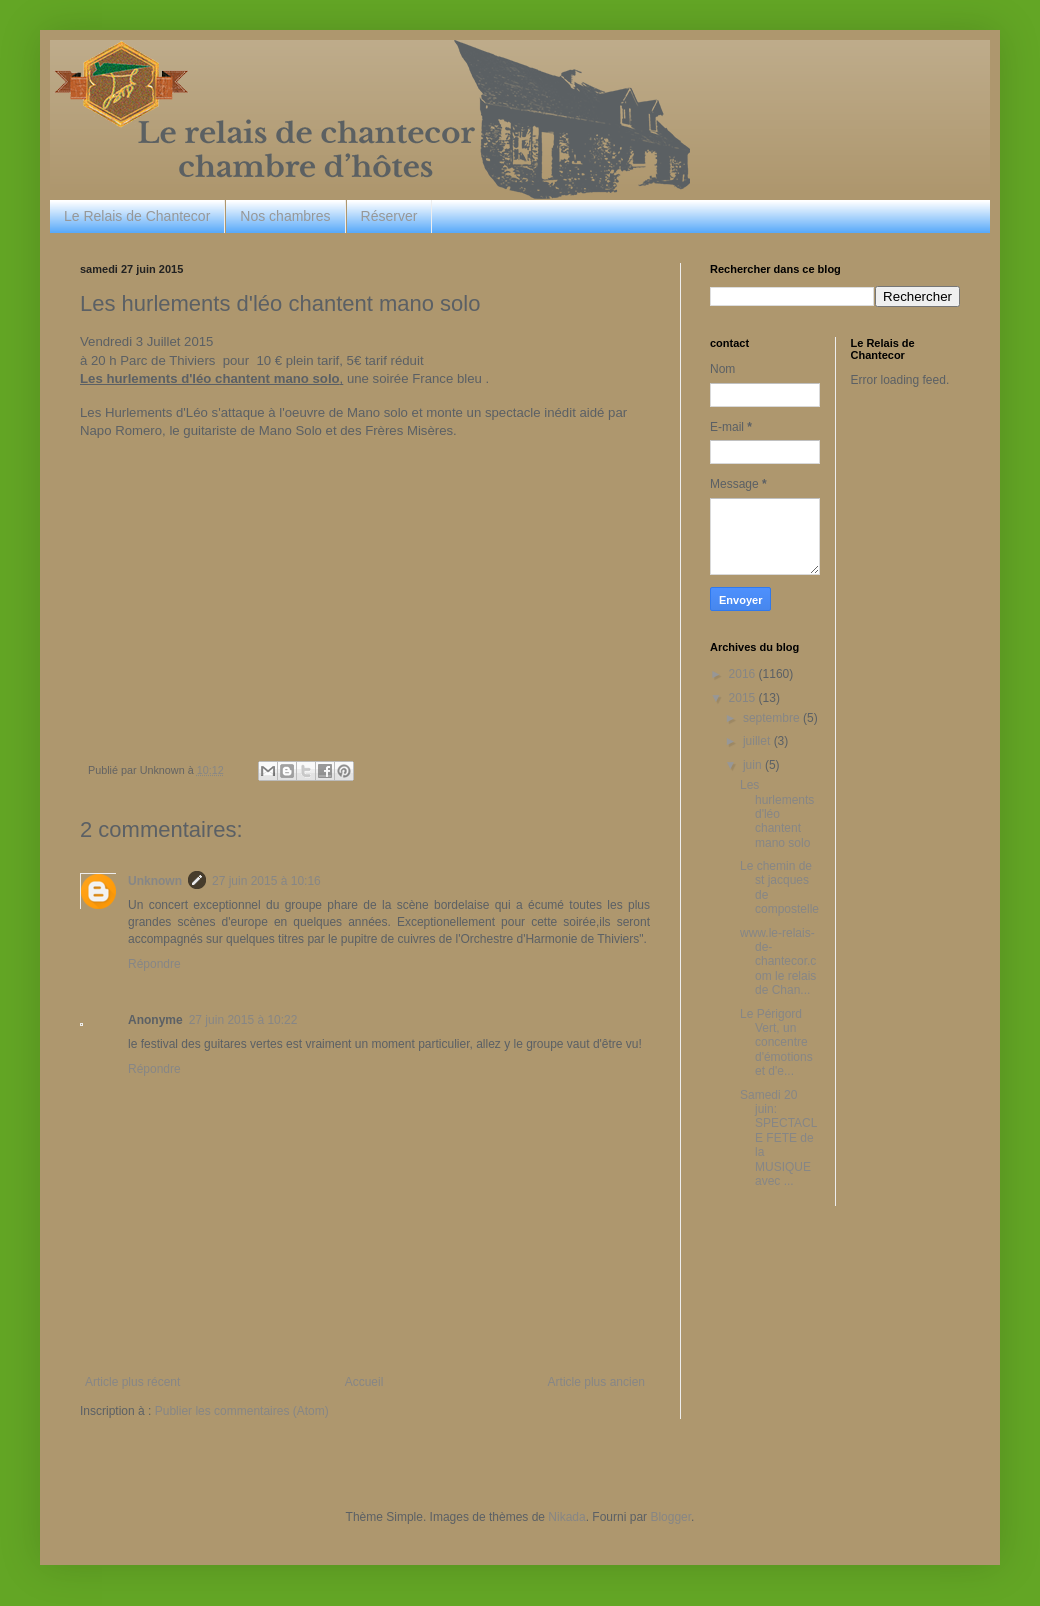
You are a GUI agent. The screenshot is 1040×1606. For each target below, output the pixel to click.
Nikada (566, 1517)
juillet (758, 741)
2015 (744, 698)
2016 (744, 674)
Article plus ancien (596, 1382)
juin (754, 765)
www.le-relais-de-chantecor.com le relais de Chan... (778, 962)
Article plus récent (132, 1382)
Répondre (154, 964)
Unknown (155, 881)
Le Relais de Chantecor (137, 216)
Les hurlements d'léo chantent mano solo (777, 814)
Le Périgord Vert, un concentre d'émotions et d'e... (776, 1043)
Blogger (670, 1517)
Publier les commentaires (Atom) (242, 1411)
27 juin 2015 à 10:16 (266, 881)
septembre (773, 718)
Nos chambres (285, 216)
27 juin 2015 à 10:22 (243, 1020)
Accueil (364, 1382)
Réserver (389, 216)
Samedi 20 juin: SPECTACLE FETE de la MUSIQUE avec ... (778, 1138)
